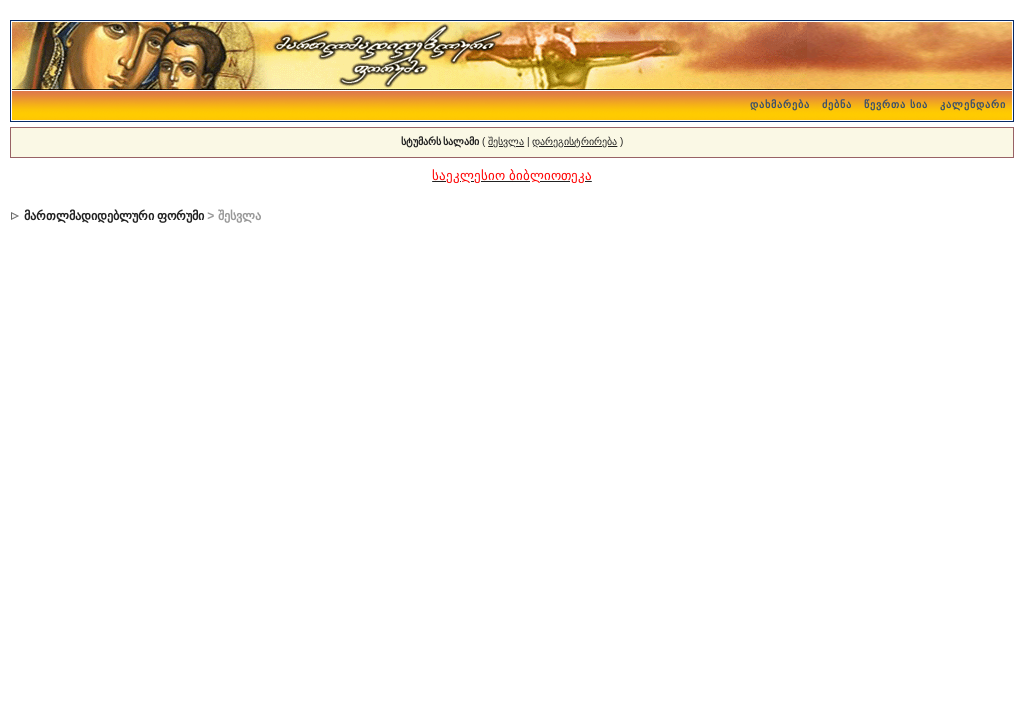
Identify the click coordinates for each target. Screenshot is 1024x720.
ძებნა (837, 104)
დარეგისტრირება (574, 141)
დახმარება (780, 104)
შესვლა (506, 141)
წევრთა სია (896, 104)
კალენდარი (973, 104)
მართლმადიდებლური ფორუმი (114, 216)
